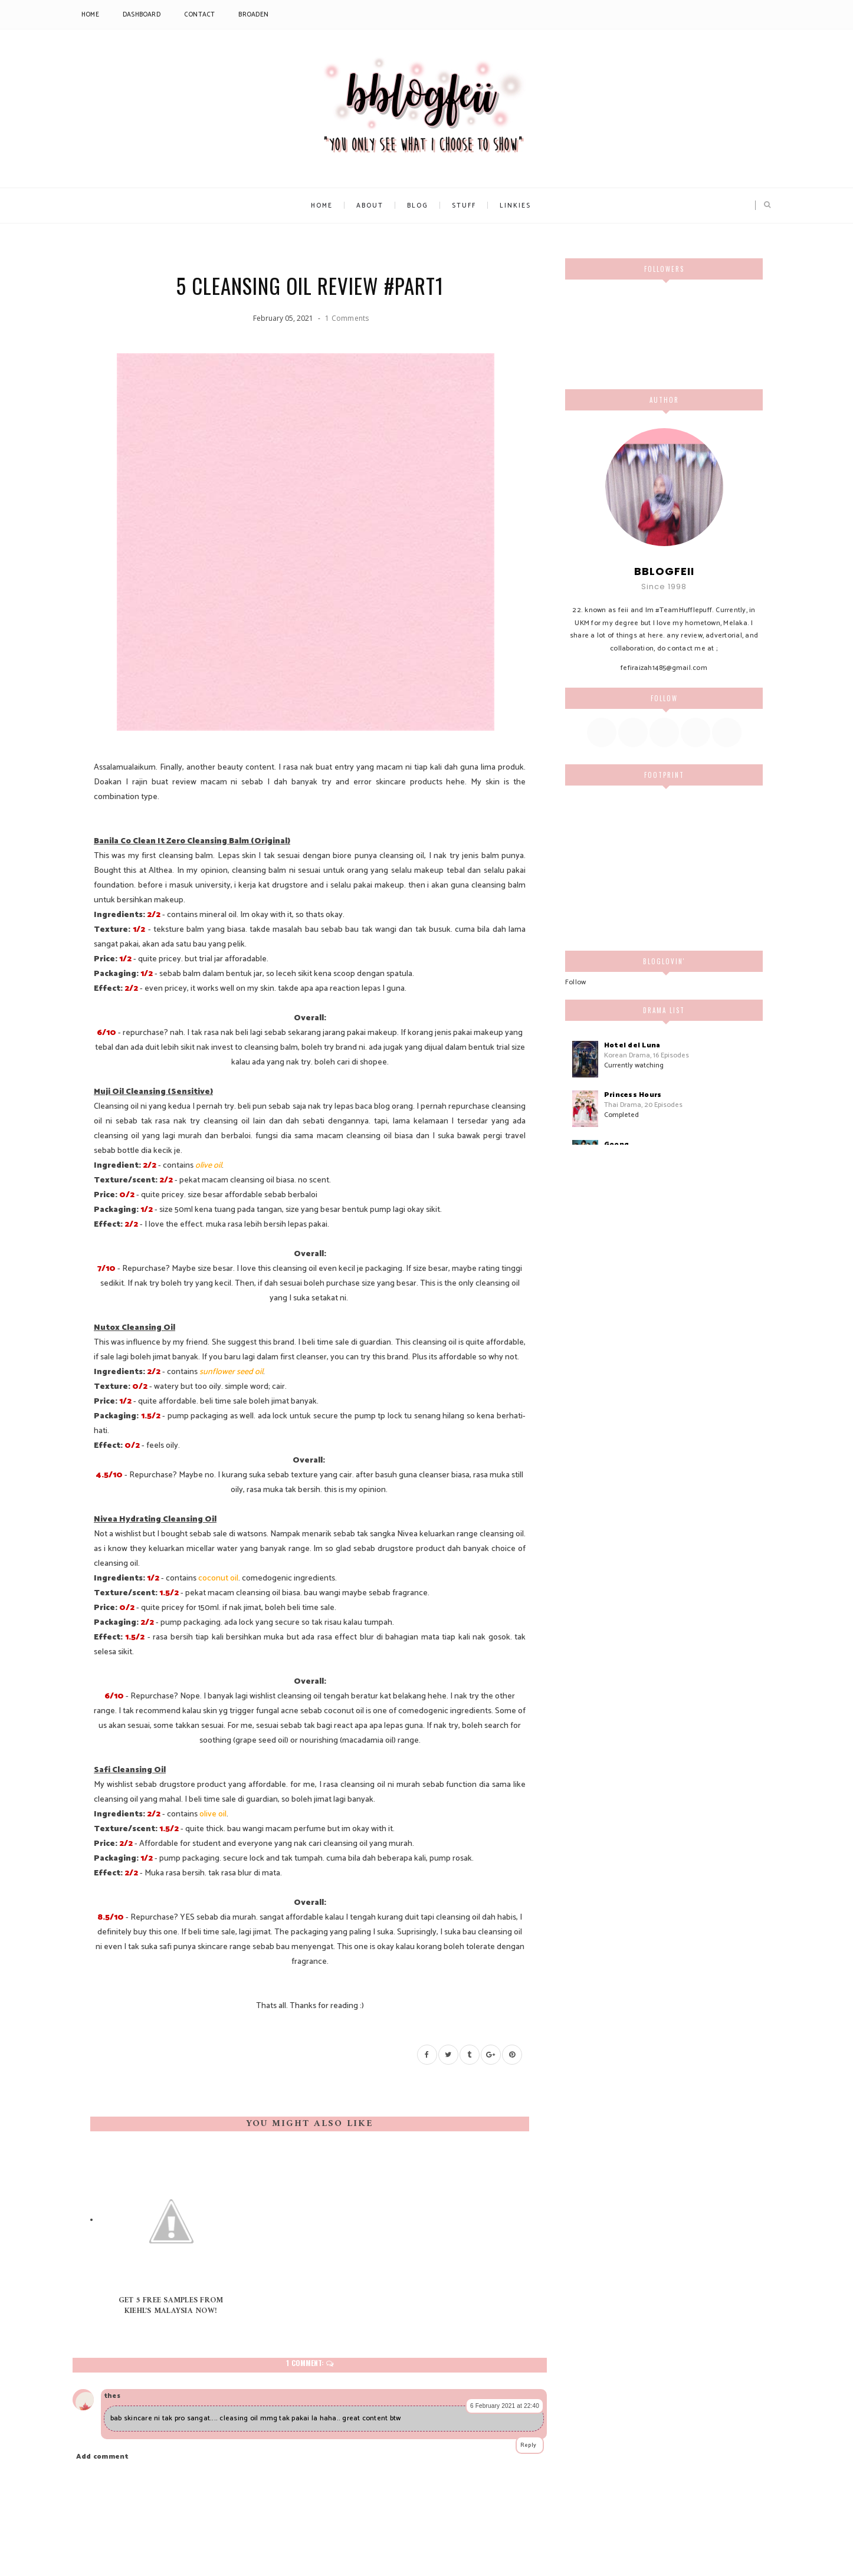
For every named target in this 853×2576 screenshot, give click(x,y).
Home (90, 14)
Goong (616, 1144)
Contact (199, 14)
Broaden (253, 14)
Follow (575, 982)
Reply (528, 2445)
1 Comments (347, 318)
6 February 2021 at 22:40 (504, 2406)
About (369, 206)
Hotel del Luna (632, 1045)
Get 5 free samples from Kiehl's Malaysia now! (171, 2306)
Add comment (102, 2456)
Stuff (464, 206)
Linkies (515, 206)
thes (112, 2396)
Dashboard (141, 14)
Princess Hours (632, 1094)
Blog (417, 206)
